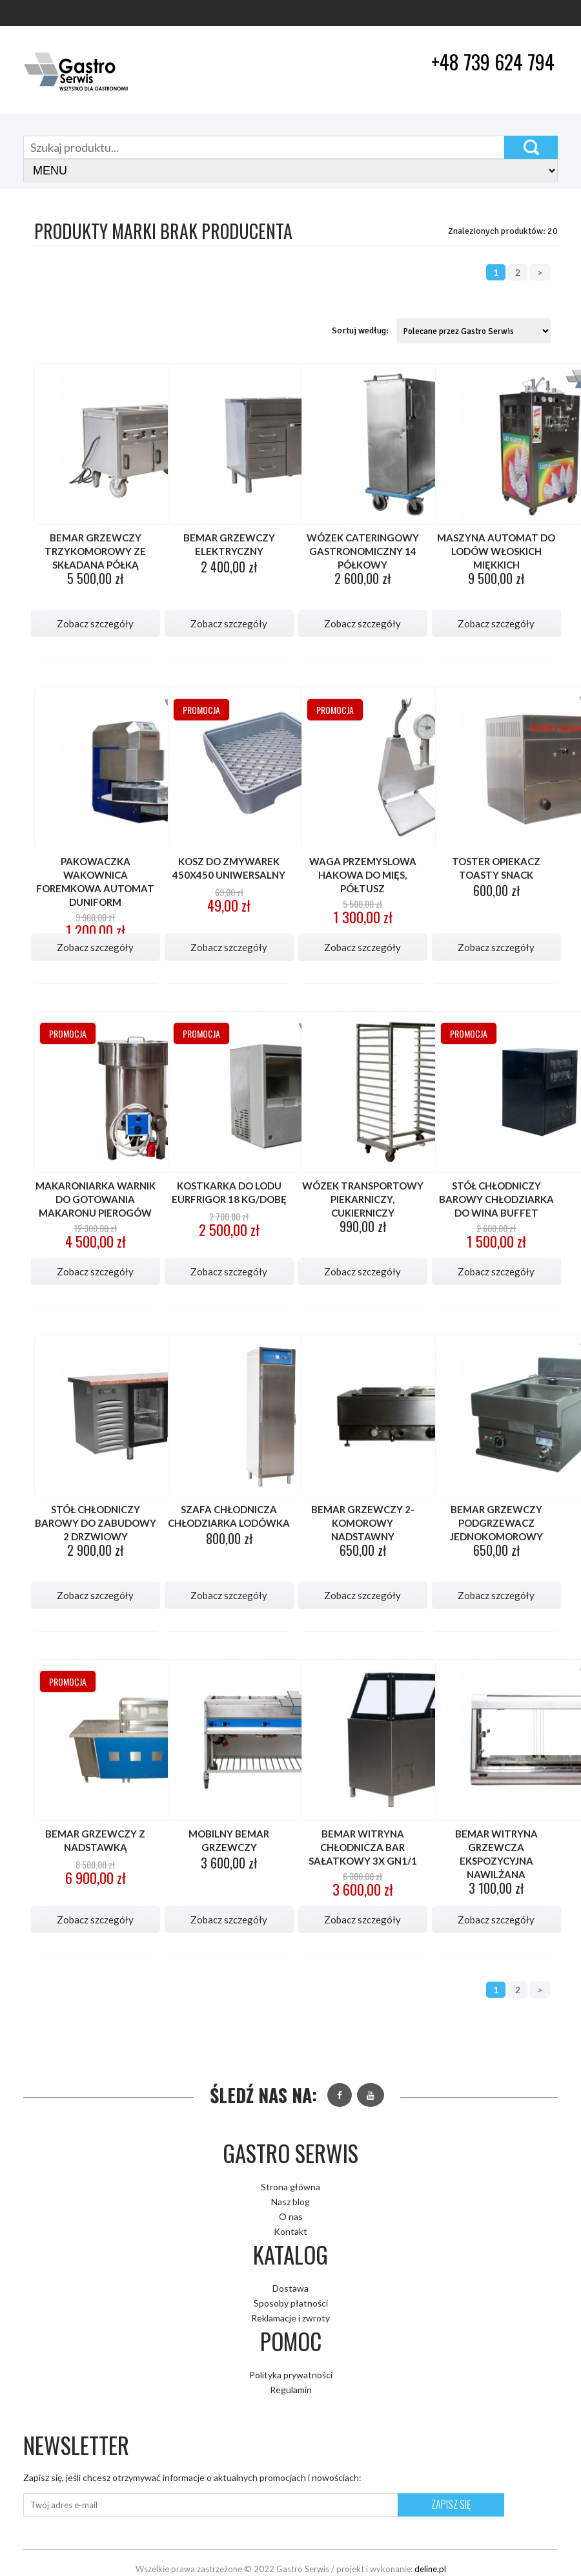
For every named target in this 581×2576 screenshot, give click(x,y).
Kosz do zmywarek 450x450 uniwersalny (228, 868)
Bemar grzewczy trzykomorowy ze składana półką (95, 551)
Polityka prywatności (290, 2374)
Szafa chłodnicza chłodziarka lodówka (229, 1516)
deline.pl (430, 2569)
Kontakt (290, 2231)
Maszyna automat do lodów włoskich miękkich (496, 551)
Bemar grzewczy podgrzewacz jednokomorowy (496, 1522)
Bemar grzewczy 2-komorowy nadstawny (362, 1522)
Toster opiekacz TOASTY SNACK (496, 868)
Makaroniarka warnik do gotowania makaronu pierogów (96, 1199)
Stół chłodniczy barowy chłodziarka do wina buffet (496, 1199)
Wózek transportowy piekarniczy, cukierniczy (362, 1199)
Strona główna (290, 2186)
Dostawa (290, 2288)
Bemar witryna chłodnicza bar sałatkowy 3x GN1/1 (363, 1847)
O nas (291, 2216)
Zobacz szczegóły (95, 623)
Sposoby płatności (291, 2303)
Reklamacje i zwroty (290, 2317)
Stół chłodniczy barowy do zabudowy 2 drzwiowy (95, 1522)
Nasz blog (290, 2201)
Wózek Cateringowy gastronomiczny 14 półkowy (363, 551)
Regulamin (291, 2389)
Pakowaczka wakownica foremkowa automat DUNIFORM (95, 881)
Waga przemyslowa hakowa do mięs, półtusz (362, 874)
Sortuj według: (360, 330)
